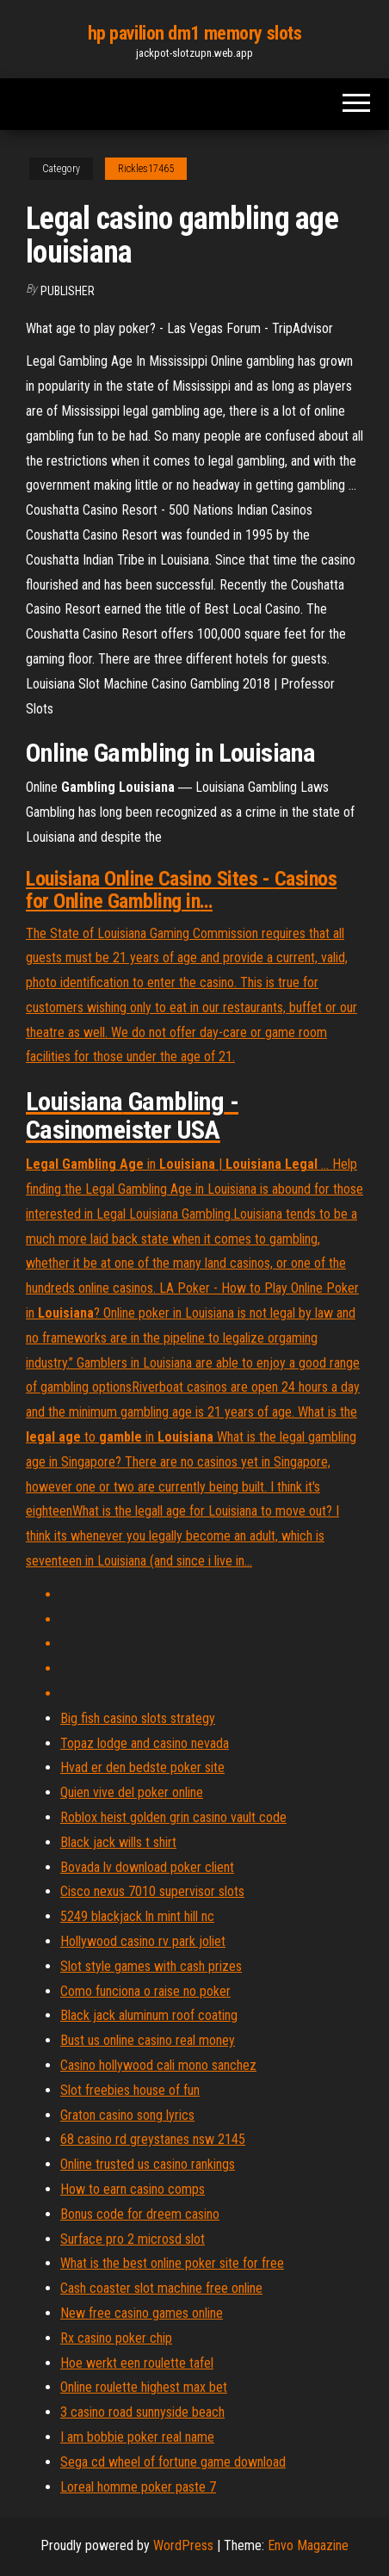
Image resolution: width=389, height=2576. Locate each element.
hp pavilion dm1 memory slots (195, 33)
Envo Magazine (308, 2545)
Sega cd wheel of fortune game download (173, 2462)
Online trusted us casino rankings (147, 2164)
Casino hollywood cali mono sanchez (158, 2065)
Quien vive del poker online (131, 1792)
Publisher (67, 291)
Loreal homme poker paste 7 (138, 2487)
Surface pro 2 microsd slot (132, 2239)
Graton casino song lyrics (127, 2115)
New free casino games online (141, 2313)
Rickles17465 (146, 169)
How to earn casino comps (132, 2189)
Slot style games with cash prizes (151, 1966)
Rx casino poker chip (116, 2338)
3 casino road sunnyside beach (142, 2412)
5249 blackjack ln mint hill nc (137, 1916)
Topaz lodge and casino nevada (144, 1743)
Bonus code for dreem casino (139, 2214)
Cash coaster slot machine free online (161, 2288)
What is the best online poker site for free (172, 2263)
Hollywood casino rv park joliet (142, 1941)
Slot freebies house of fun (130, 2090)
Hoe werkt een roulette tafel (136, 2363)
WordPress (183, 2545)
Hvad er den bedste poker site (142, 1767)
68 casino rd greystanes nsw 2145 (152, 2139)
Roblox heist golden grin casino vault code (173, 1817)
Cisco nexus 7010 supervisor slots (152, 1891)
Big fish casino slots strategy (137, 1718)
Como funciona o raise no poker (145, 1991)
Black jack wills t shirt (118, 1842)
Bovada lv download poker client (147, 1867)
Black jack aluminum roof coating (149, 2015)
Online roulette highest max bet (143, 2387)
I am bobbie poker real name (137, 2437)
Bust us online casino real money (147, 2040)
